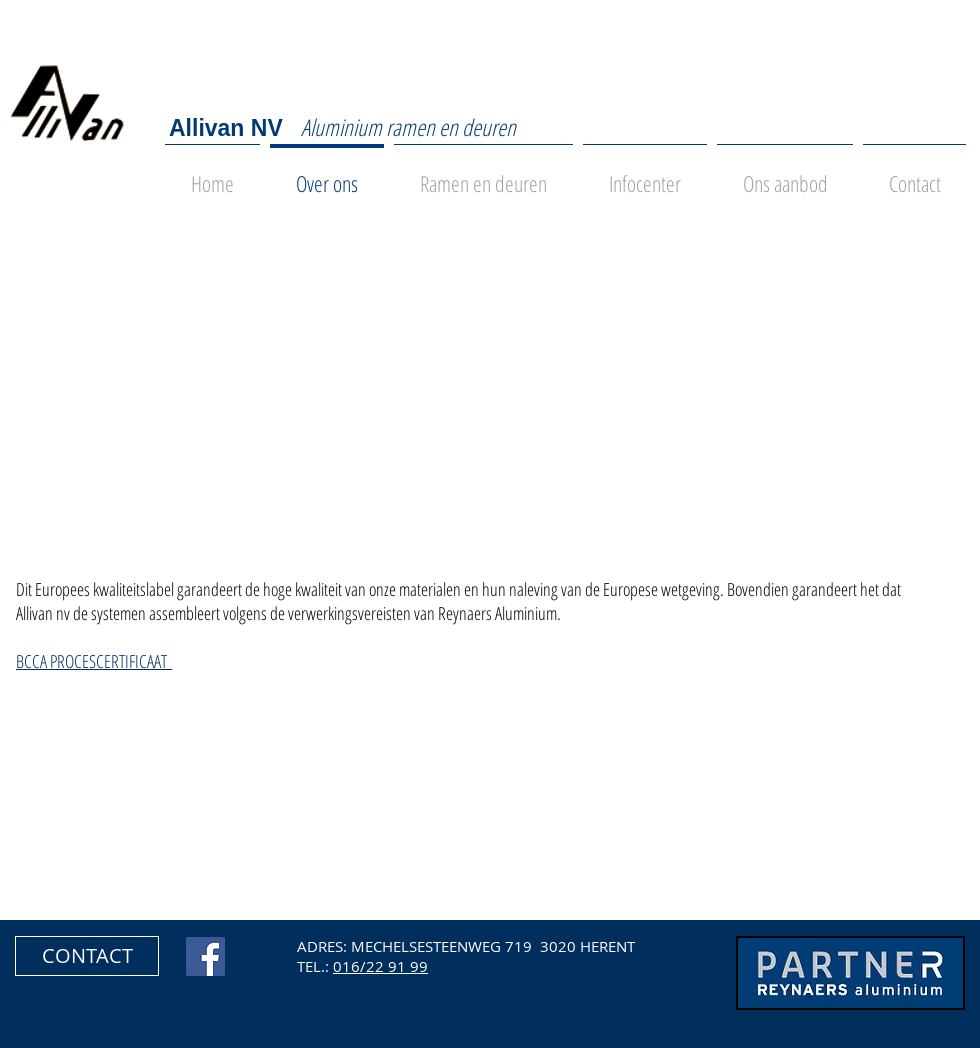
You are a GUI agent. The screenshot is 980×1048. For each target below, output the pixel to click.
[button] (87, 956)
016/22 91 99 (380, 966)
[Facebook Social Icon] (205, 956)
